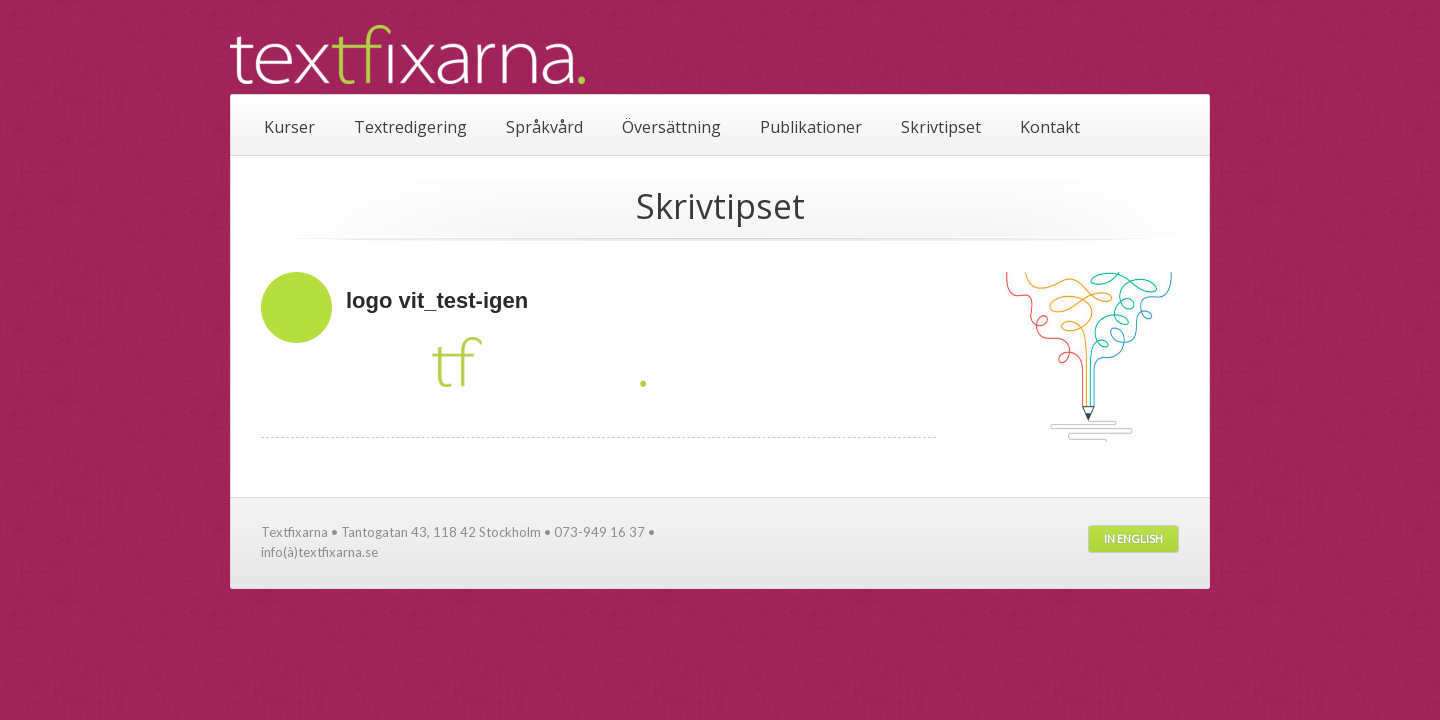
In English (1133, 538)
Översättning (671, 127)
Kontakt (1050, 127)
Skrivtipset (941, 127)
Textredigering (410, 127)
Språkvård (544, 127)
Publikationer (811, 127)
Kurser (289, 127)
